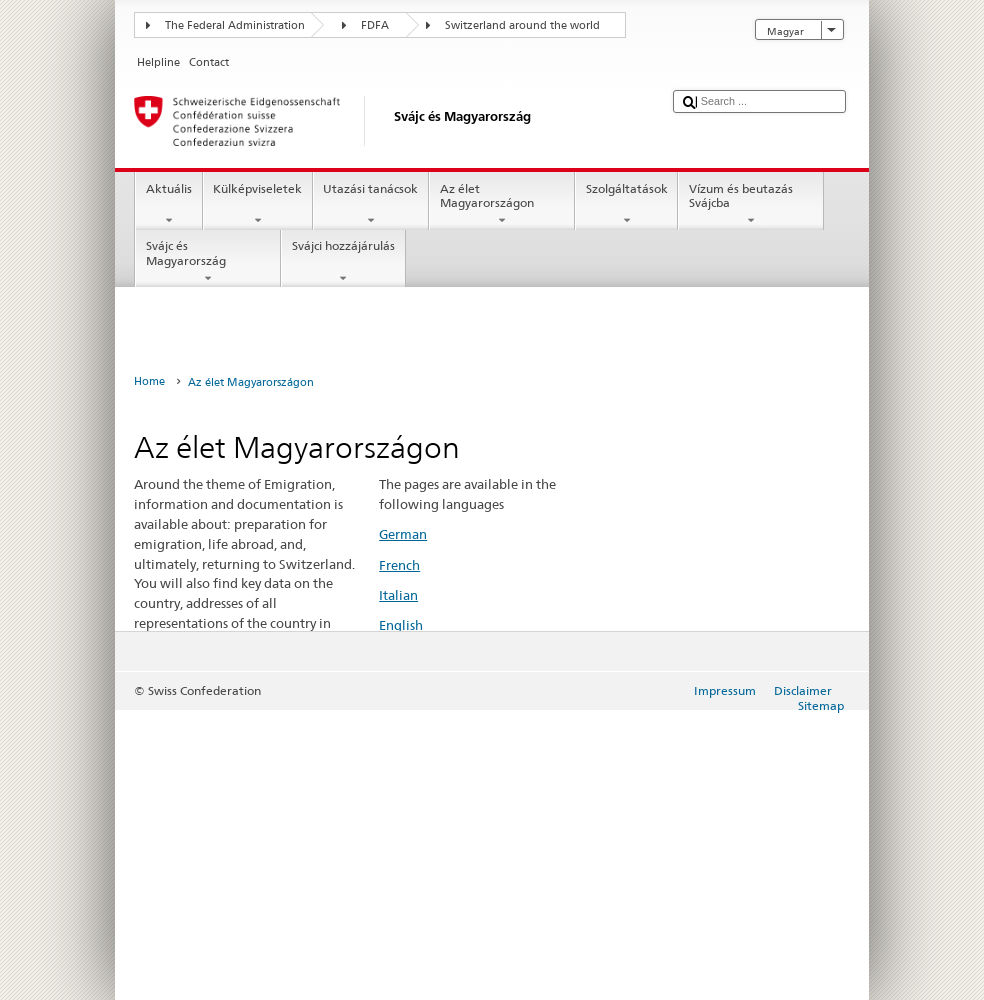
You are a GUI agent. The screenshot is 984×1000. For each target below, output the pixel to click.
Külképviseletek (258, 205)
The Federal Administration (235, 25)
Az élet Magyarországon (502, 205)
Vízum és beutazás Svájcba (751, 205)
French (399, 565)
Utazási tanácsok (371, 205)
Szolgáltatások (626, 205)
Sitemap (821, 705)
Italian (398, 595)
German (403, 534)
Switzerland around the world (522, 25)
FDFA (375, 25)
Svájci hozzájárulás (343, 262)
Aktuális (168, 205)
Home (149, 381)
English (401, 625)
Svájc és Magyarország (208, 262)
